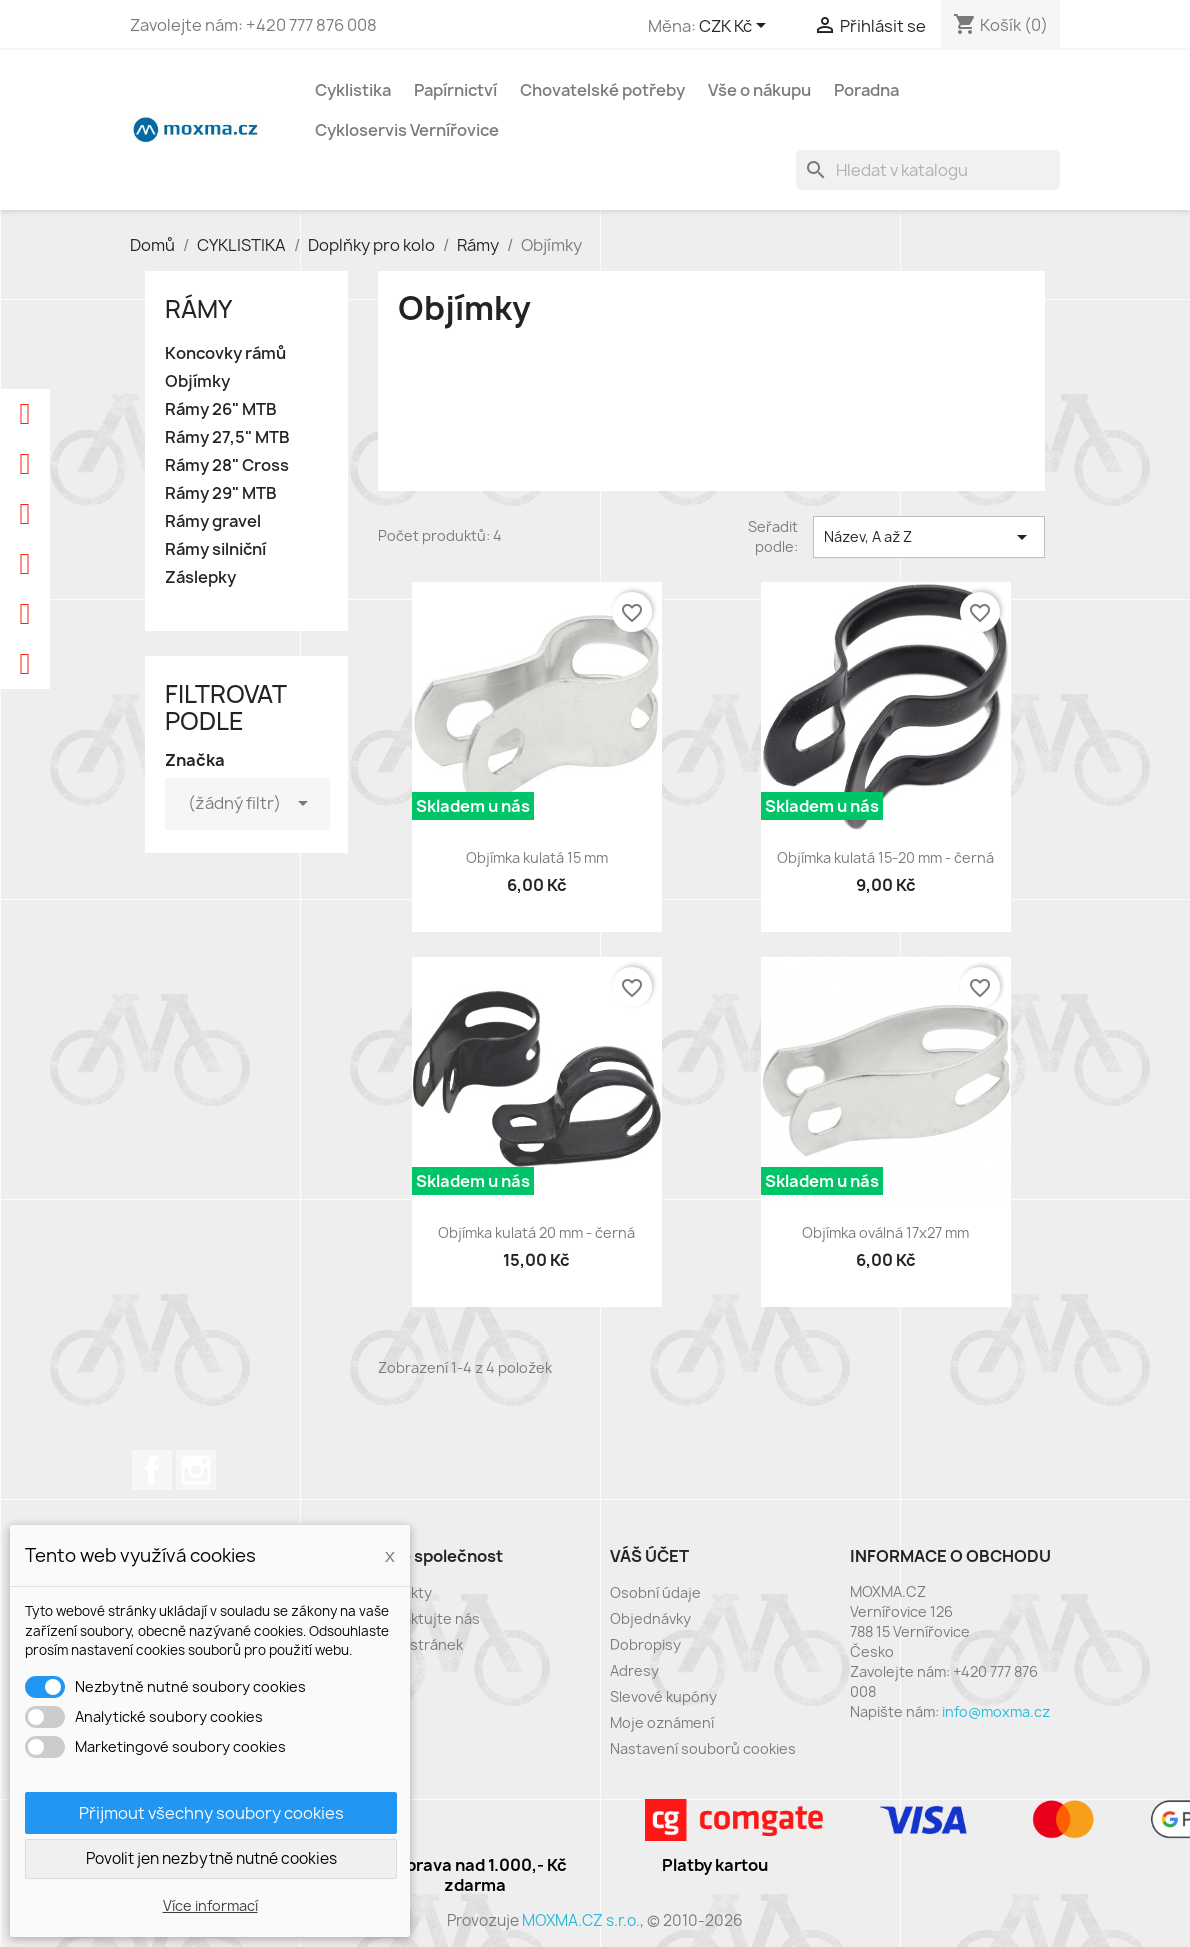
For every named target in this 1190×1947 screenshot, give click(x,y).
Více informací (210, 1905)
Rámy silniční (215, 549)
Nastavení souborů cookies (703, 1748)
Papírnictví (455, 90)
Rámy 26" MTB (221, 409)
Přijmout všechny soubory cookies (211, 1813)
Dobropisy (645, 1644)
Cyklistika (353, 90)
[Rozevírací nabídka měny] (736, 27)
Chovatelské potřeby (602, 90)
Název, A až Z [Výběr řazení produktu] (929, 537)
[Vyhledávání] (928, 170)
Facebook (152, 1470)
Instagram (196, 1470)
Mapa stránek (416, 1644)
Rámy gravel (213, 521)
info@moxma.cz (996, 1711)
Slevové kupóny (663, 1696)
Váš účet (649, 1556)
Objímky (197, 381)
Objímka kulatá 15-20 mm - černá (885, 857)
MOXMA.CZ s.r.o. (581, 1920)
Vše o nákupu (759, 90)
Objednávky (650, 1618)
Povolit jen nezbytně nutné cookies (211, 1858)
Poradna (866, 90)
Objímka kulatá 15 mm (537, 857)
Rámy (198, 309)
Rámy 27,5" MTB (227, 437)
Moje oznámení (662, 1722)
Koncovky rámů (225, 353)
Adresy (634, 1670)
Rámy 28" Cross (227, 465)
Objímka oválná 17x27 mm (885, 1232)
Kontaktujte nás (425, 1618)
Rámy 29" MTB (221, 493)
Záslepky (200, 577)
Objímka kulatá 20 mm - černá (536, 1232)
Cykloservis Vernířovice (407, 130)
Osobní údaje (655, 1592)
